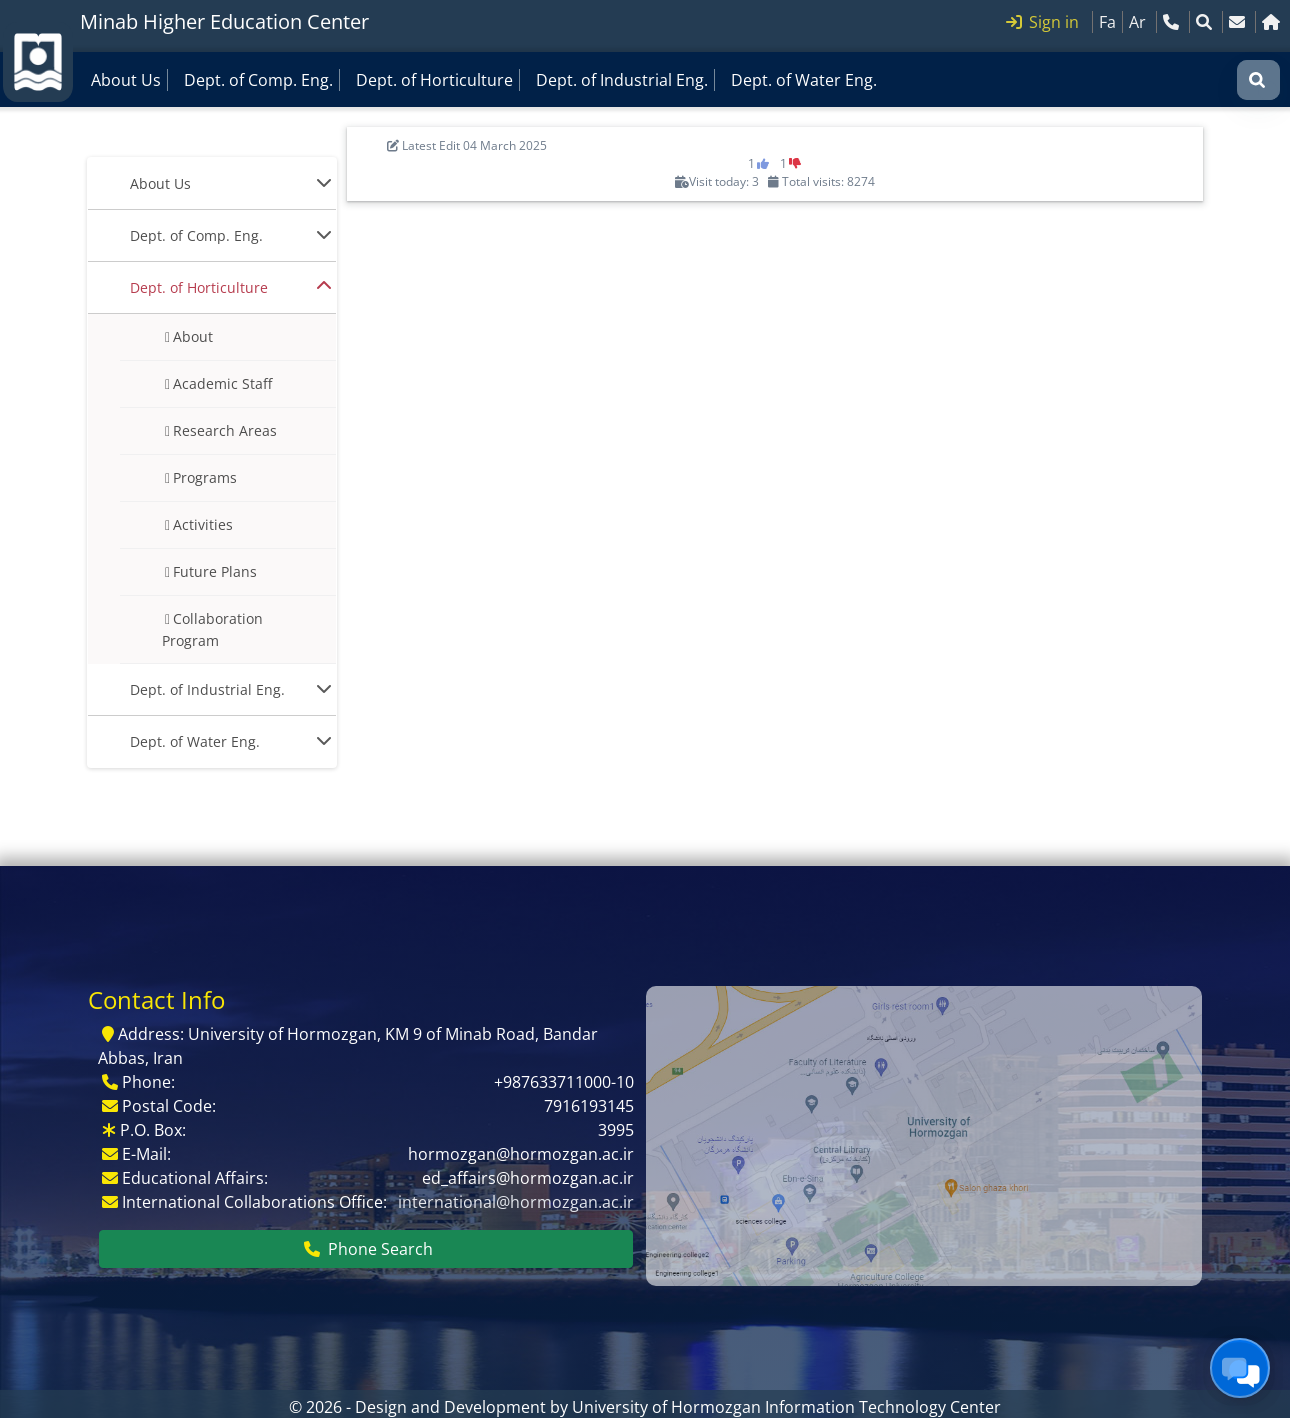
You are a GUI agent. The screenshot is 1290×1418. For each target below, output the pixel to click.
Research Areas (225, 430)
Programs (205, 477)
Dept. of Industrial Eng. (622, 80)
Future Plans (215, 571)
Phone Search (368, 1249)
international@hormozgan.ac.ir (516, 1202)
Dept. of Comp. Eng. (258, 80)
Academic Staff (222, 383)
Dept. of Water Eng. (804, 80)
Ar (1137, 22)
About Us (126, 80)
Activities (203, 524)
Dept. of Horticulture (434, 80)
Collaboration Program (212, 629)
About (193, 336)
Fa (1107, 22)
